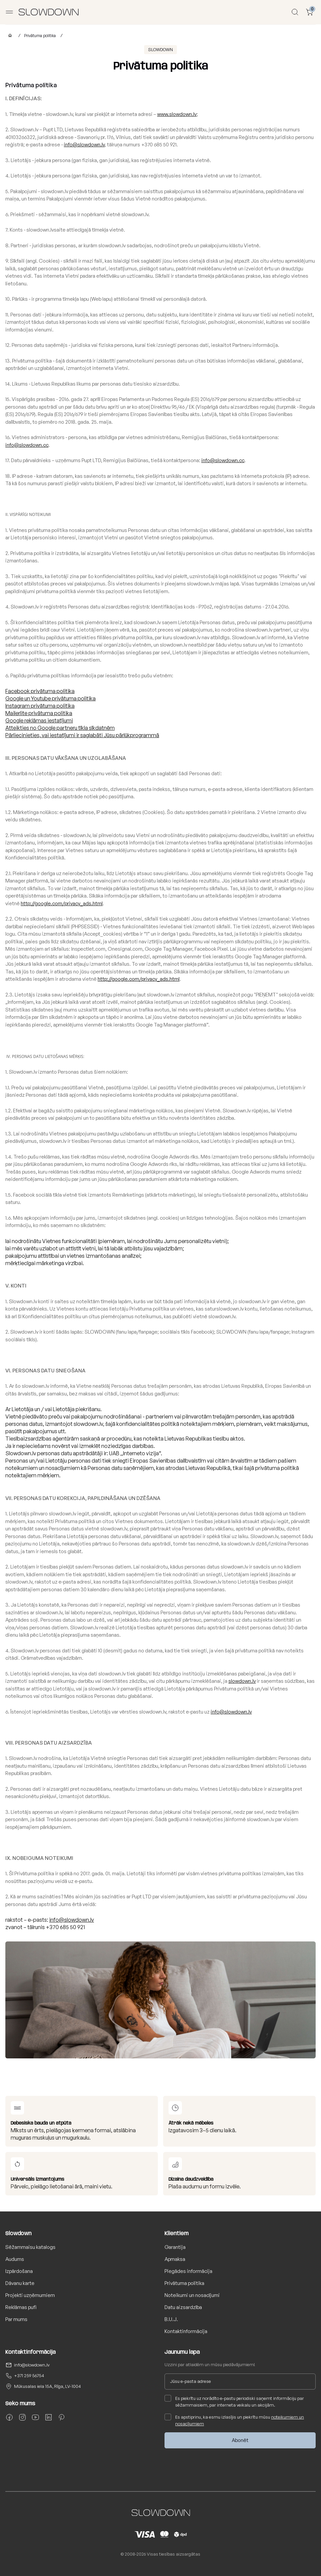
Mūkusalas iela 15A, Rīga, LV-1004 (47, 2386)
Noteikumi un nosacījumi (192, 2295)
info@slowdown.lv (84, 144)
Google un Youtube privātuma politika (50, 698)
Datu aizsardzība (183, 2307)
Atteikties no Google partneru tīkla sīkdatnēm (60, 727)
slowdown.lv (242, 1681)
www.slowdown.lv (177, 114)
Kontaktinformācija (186, 2331)
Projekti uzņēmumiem (30, 2295)
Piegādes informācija (188, 2271)
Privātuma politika (40, 35)
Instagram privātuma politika (40, 705)
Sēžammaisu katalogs (30, 2247)
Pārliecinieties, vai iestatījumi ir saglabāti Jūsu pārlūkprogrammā (82, 735)
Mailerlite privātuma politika (38, 713)
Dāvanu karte (19, 2283)
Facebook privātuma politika (40, 691)
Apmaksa (175, 2259)
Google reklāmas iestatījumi (39, 720)
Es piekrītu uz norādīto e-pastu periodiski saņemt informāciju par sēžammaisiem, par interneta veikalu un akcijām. (234, 2401)
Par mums (16, 2319)
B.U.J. (171, 2319)
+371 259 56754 (29, 2375)
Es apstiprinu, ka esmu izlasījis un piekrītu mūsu (234, 2420)
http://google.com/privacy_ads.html (62, 903)
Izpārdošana (19, 2271)
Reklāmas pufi (20, 2307)
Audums (14, 2259)
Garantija (175, 2247)
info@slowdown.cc (26, 445)
